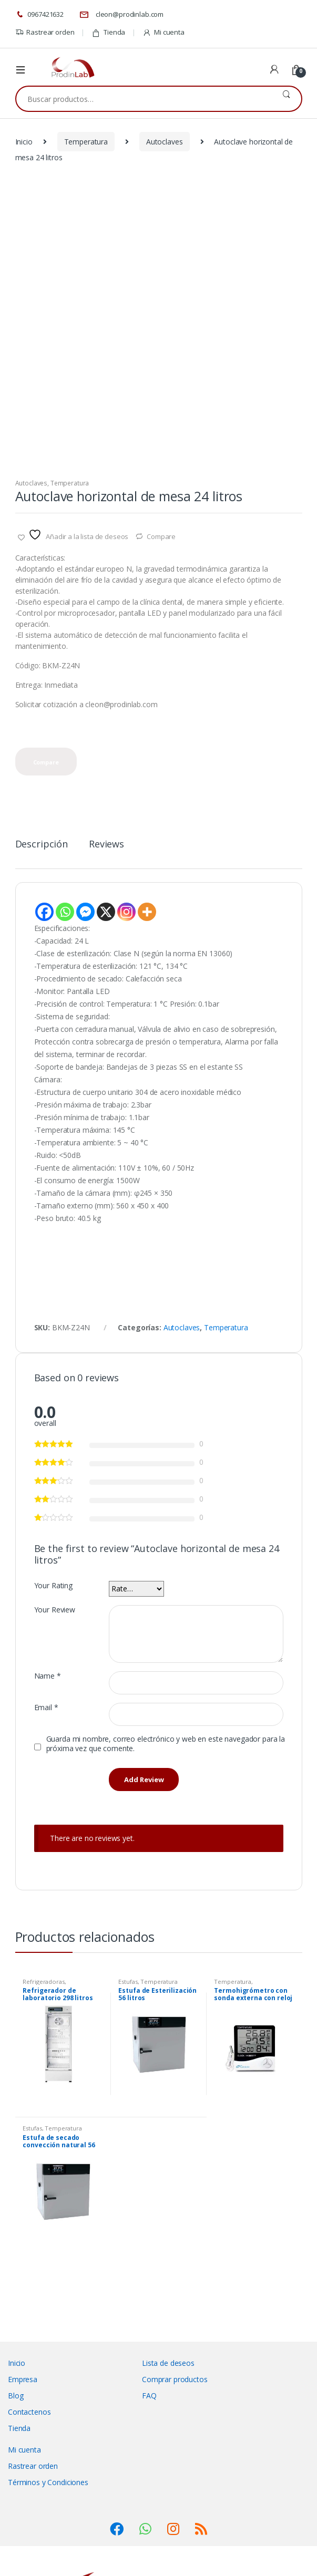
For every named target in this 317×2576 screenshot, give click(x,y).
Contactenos (29, 2412)
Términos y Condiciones (48, 2482)
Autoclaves (164, 142)
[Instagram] (126, 912)
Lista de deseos (168, 2363)
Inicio (24, 142)
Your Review (54, 1610)
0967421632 (39, 14)
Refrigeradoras (43, 1981)
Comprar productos (175, 2379)
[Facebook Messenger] (85, 912)
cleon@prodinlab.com (121, 14)
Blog (15, 2396)
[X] (106, 912)
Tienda (108, 32)
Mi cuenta (163, 32)
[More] (147, 912)
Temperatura (86, 142)
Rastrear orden (45, 32)
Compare (161, 536)
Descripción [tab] (41, 844)
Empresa (22, 2379)
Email (46, 1707)
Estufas (127, 1981)
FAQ (149, 2396)
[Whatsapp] (65, 912)
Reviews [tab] (106, 844)
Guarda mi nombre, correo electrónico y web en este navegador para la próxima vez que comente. (165, 1743)
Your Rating (53, 1585)
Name (47, 1676)
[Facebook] (44, 912)
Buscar (286, 99)
